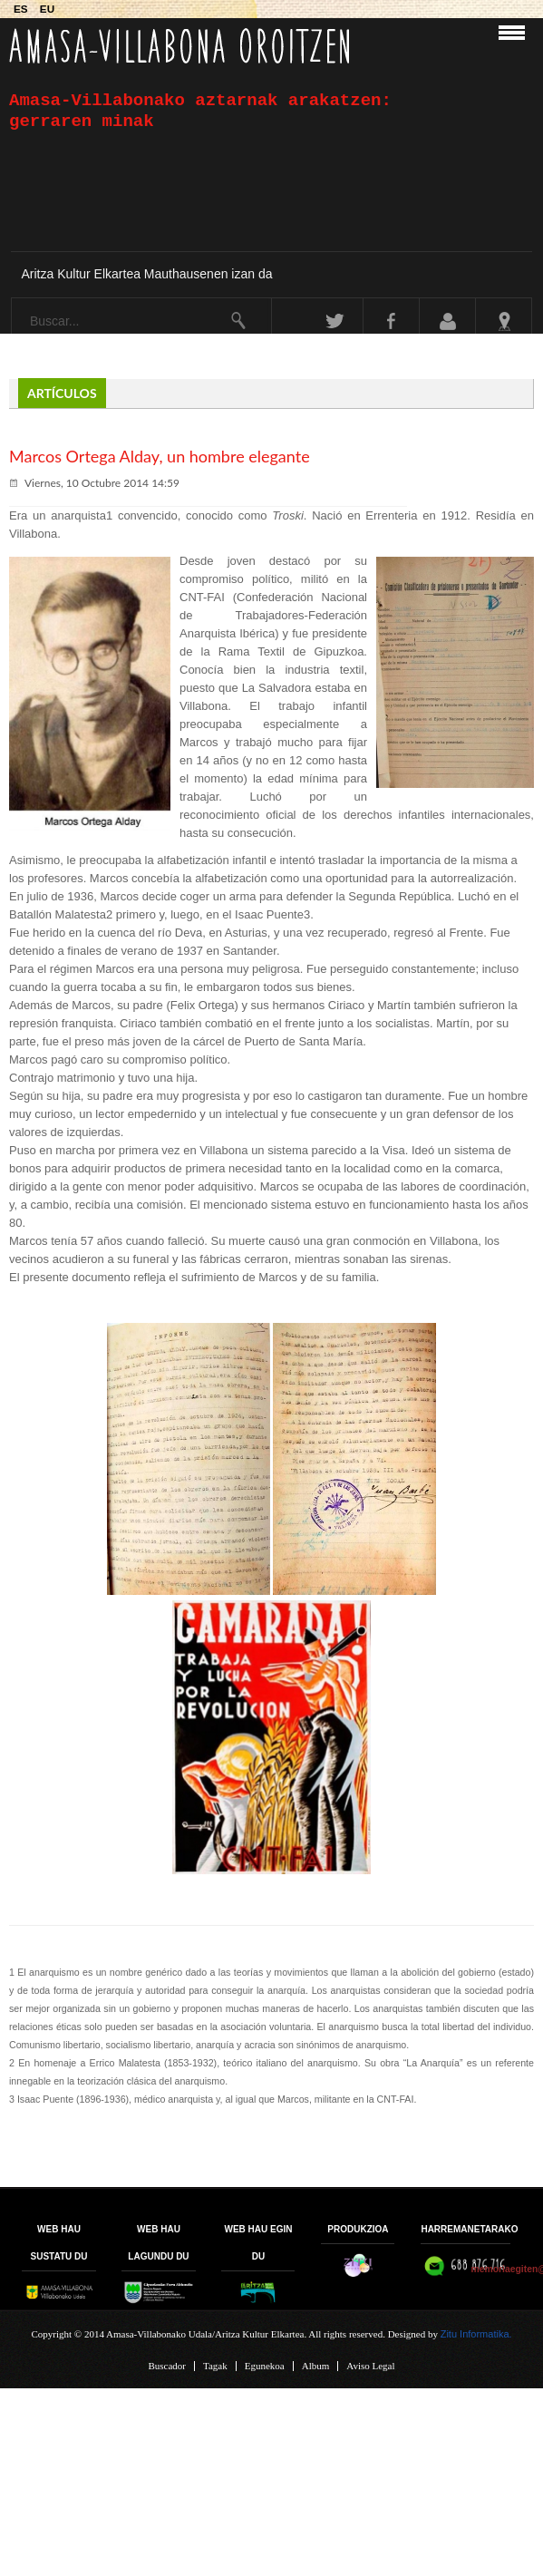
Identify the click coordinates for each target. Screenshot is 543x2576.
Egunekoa (265, 2366)
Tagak (215, 2366)
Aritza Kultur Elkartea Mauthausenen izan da (146, 274)
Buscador (167, 2366)
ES (22, 9)
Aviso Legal (370, 2366)
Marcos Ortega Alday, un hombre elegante (159, 456)
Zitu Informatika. (476, 2333)
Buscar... (12, 298)
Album (316, 2366)
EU (47, 9)
